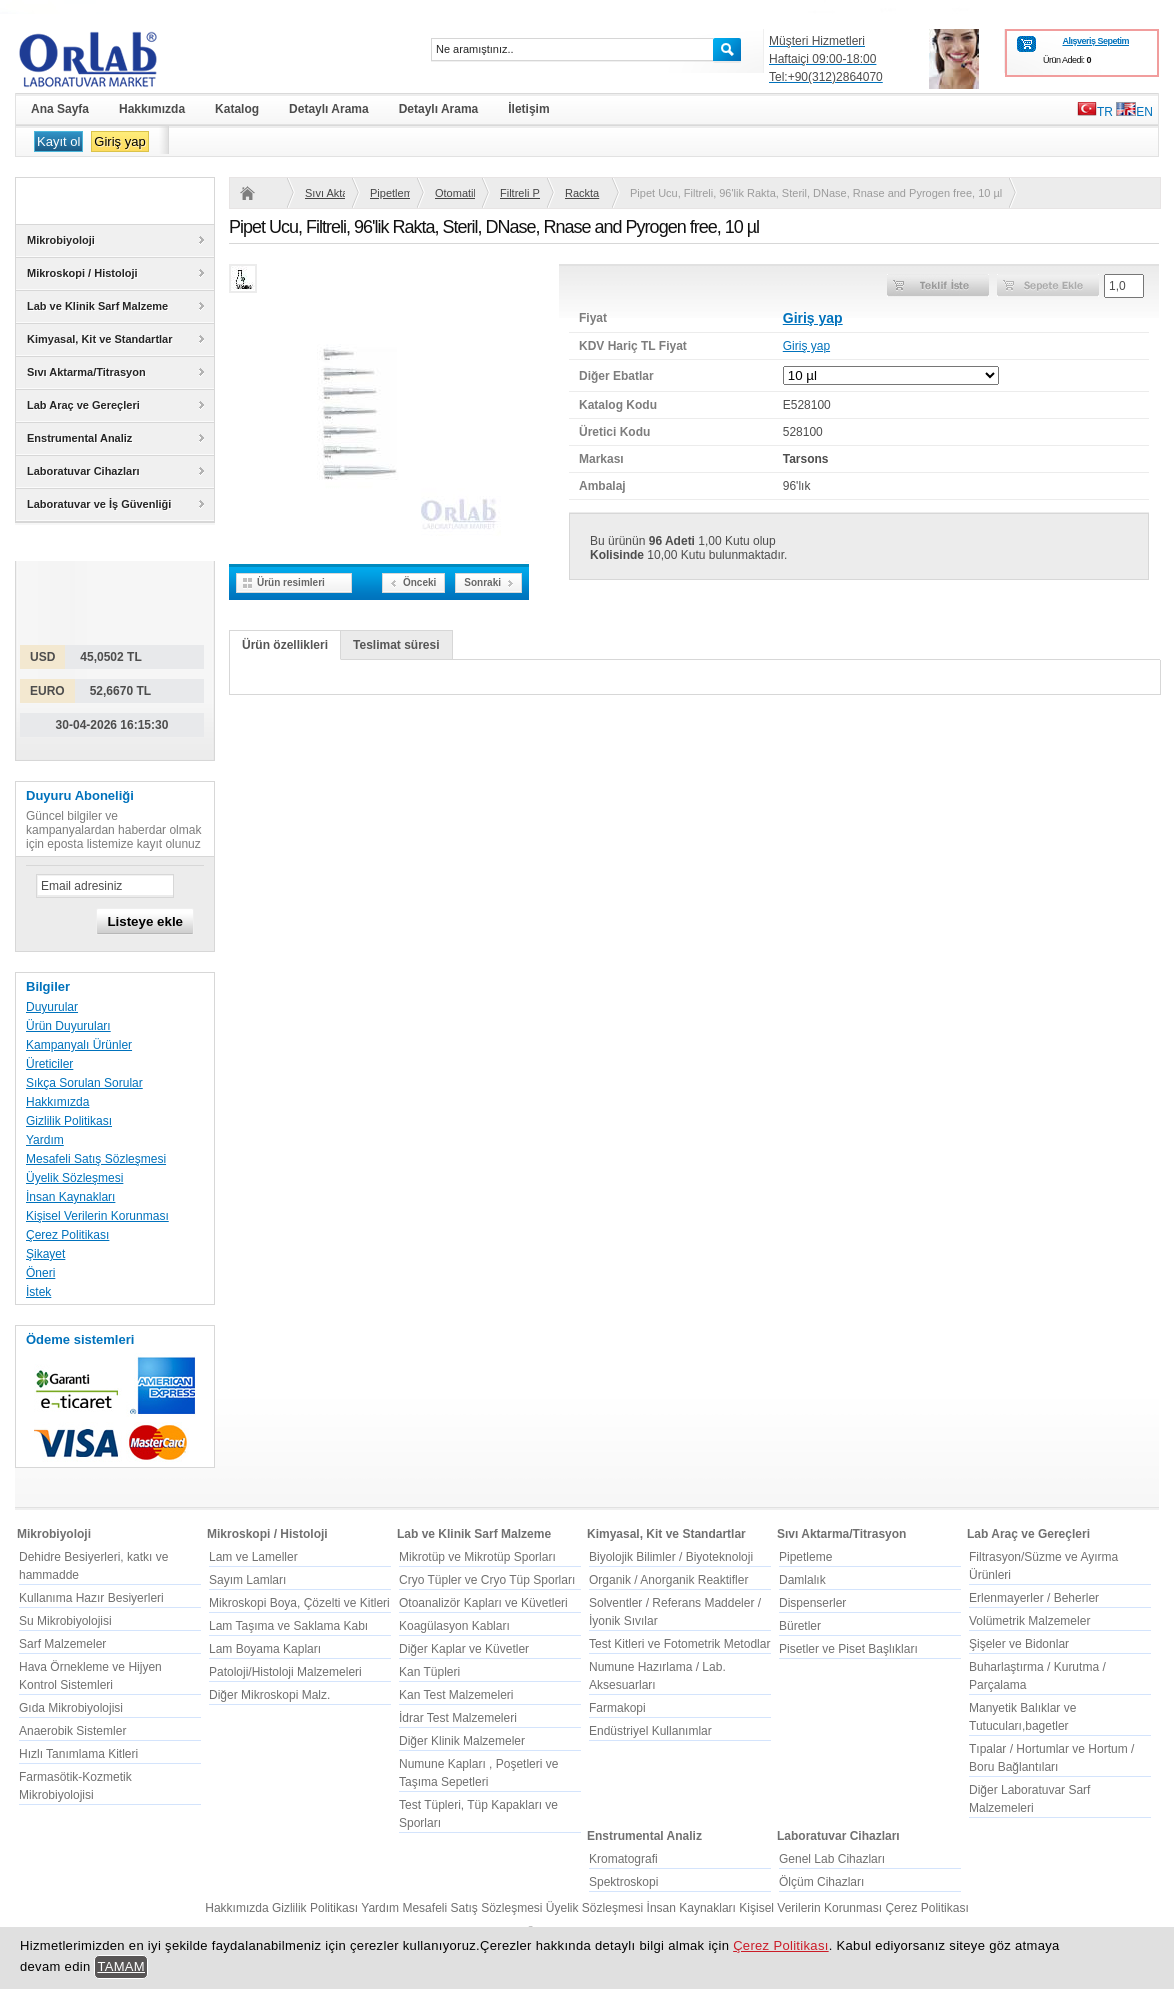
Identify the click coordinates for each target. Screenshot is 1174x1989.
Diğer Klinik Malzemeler (462, 1741)
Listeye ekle (145, 921)
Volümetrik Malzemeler (1029, 1621)
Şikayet (45, 1254)
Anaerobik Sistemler (72, 1731)
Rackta (582, 193)
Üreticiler (49, 1064)
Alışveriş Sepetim (1095, 41)
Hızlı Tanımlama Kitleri (78, 1754)
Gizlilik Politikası (69, 1121)
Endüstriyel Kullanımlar (650, 1731)
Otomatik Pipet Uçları (455, 193)
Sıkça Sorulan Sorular (84, 1083)
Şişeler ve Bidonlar (1019, 1644)
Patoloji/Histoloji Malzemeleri (285, 1672)
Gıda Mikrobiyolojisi (71, 1708)
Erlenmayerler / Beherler (1034, 1598)
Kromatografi (623, 1859)
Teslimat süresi (396, 645)
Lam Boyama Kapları (265, 1649)
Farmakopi (617, 1708)
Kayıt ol (58, 141)
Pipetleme (390, 193)
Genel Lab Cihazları (832, 1859)
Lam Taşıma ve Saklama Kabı (288, 1626)
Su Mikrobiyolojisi (65, 1621)
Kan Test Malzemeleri (456, 1695)
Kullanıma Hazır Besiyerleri (91, 1598)
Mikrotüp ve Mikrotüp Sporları (477, 1557)
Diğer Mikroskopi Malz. (269, 1695)
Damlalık (802, 1580)
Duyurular (52, 1007)
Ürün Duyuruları (68, 1026)
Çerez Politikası (67, 1235)
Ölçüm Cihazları (821, 1882)
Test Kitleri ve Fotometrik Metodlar (679, 1644)
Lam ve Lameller (253, 1557)
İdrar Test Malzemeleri (458, 1718)
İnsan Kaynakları (70, 1197)
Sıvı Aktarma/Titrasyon (325, 193)
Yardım (45, 1140)
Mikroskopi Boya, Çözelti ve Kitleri (299, 1603)
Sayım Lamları (247, 1580)
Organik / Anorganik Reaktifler (668, 1580)
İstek (38, 1292)
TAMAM (121, 1966)
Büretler (800, 1626)
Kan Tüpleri (429, 1672)
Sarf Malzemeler (62, 1644)
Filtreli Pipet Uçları (520, 193)
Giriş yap (119, 141)
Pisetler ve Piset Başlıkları (848, 1649)
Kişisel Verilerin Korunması (97, 1216)
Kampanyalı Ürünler (79, 1045)
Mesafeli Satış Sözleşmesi (96, 1159)
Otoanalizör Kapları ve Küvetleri (483, 1603)
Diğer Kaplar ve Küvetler (464, 1649)
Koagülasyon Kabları (454, 1626)
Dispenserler (812, 1603)
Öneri (40, 1273)
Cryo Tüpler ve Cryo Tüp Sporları (487, 1580)
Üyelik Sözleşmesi (74, 1178)
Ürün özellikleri (285, 645)
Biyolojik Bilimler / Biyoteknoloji (671, 1557)
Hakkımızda (57, 1102)
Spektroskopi (623, 1882)
